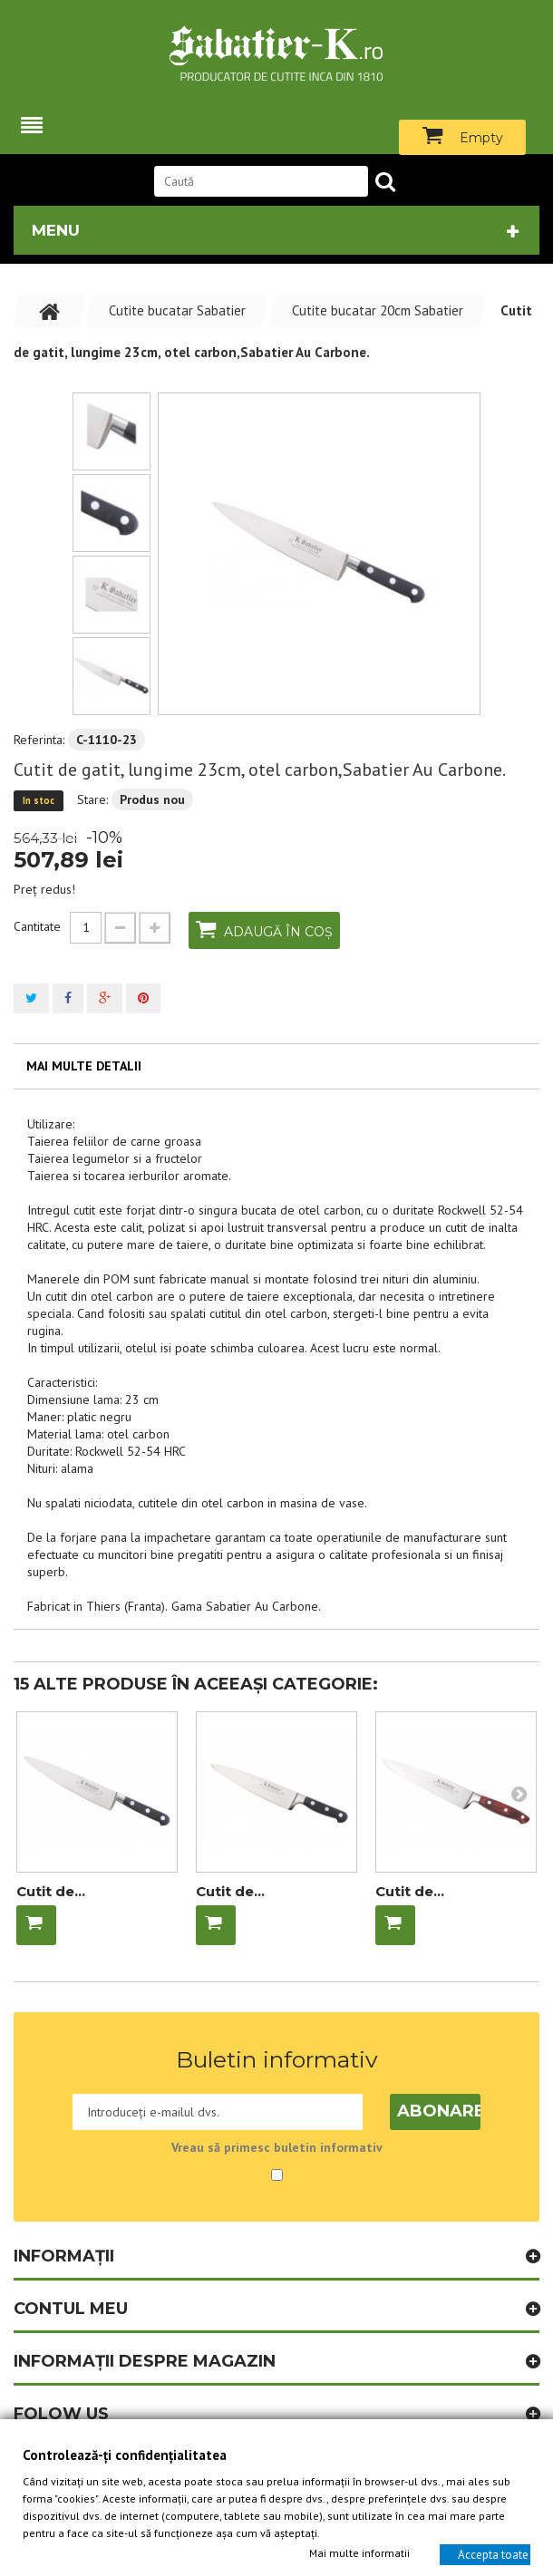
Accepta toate (493, 2553)
